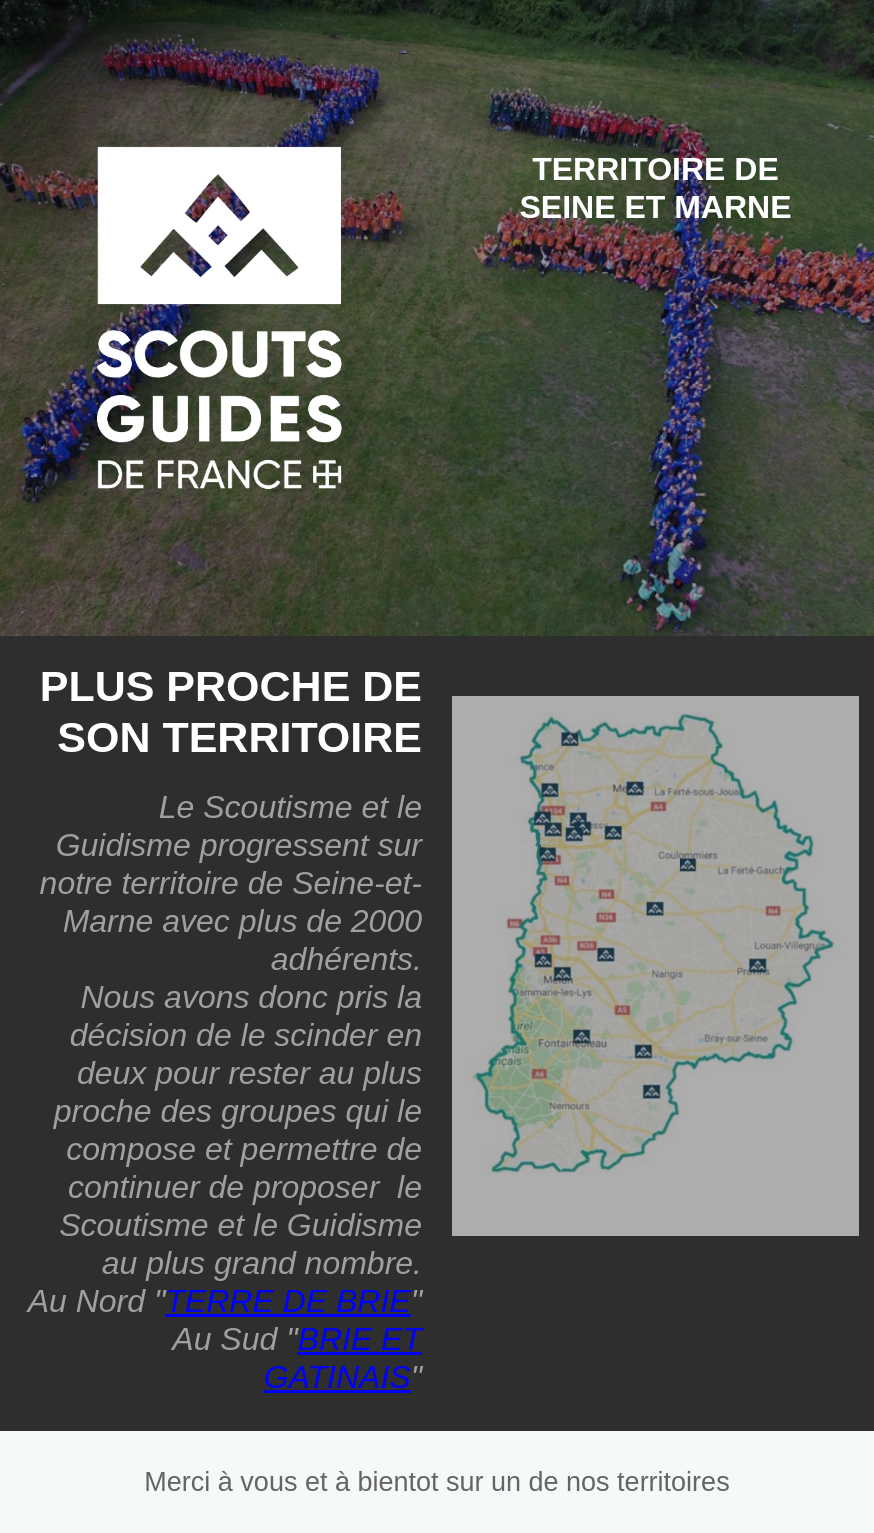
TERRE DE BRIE (287, 1301)
